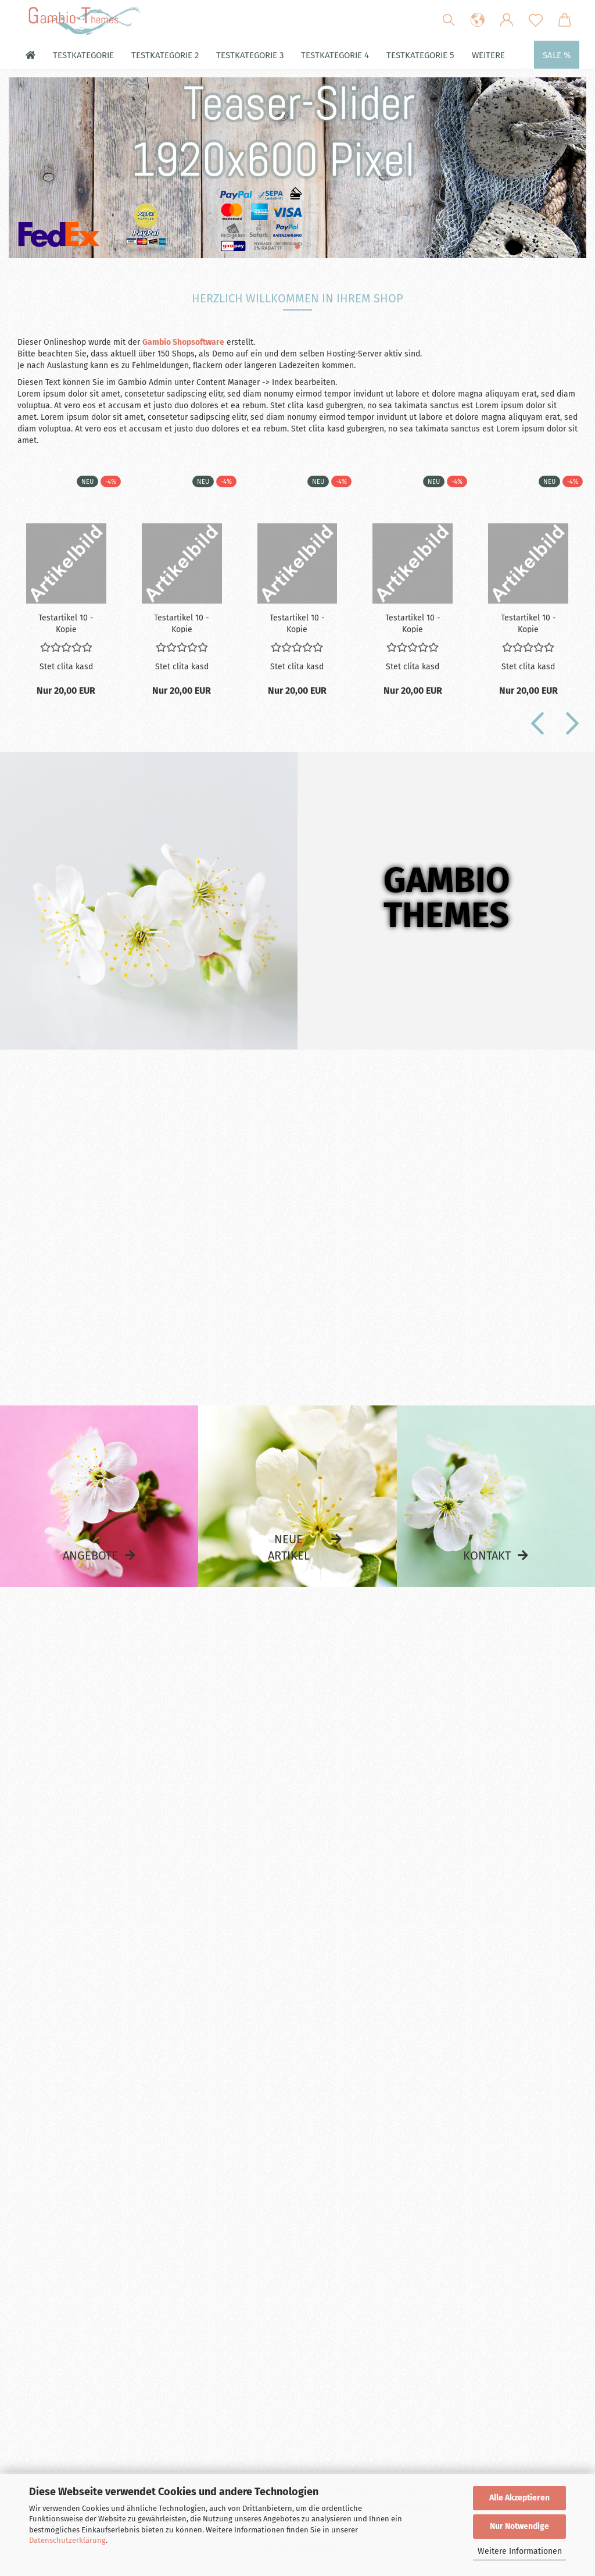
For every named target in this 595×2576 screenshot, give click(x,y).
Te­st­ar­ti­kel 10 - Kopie (66, 623)
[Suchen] (448, 20)
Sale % (557, 55)
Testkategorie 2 (165, 55)
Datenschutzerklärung (67, 2540)
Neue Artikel (289, 1547)
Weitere (488, 55)
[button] (477, 20)
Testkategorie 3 (250, 55)
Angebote (90, 1555)
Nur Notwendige (519, 2526)
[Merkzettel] (535, 20)
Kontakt (487, 1555)
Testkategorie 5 (420, 55)
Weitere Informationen (520, 2551)
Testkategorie (83, 55)
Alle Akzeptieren (519, 2498)
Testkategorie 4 (335, 55)
